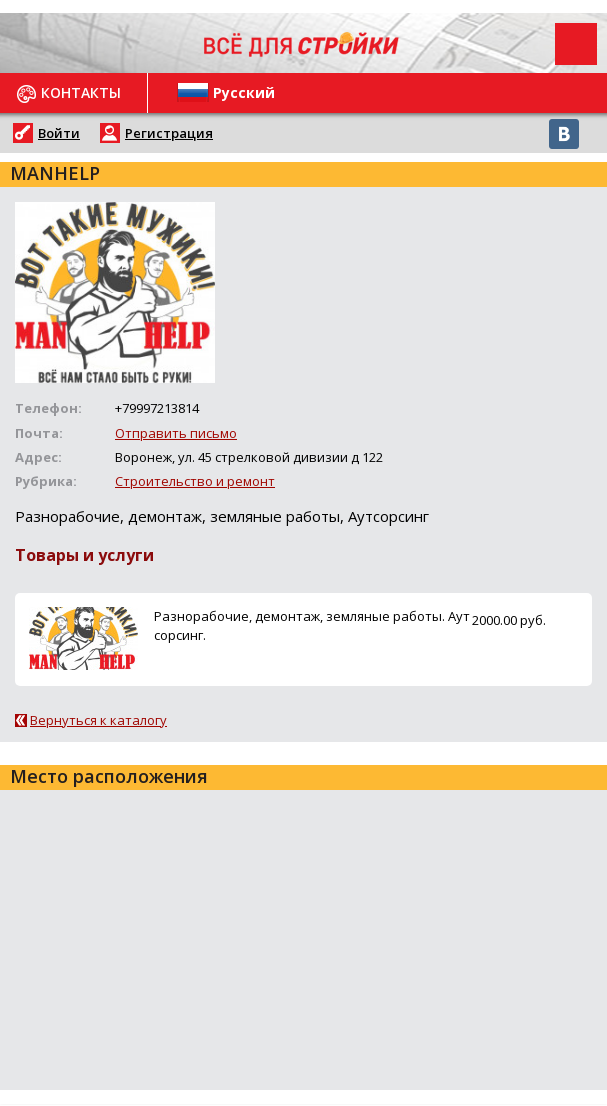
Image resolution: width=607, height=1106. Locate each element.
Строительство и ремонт (195, 481)
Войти (59, 133)
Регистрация (169, 133)
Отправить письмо (176, 433)
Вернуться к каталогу (98, 720)
